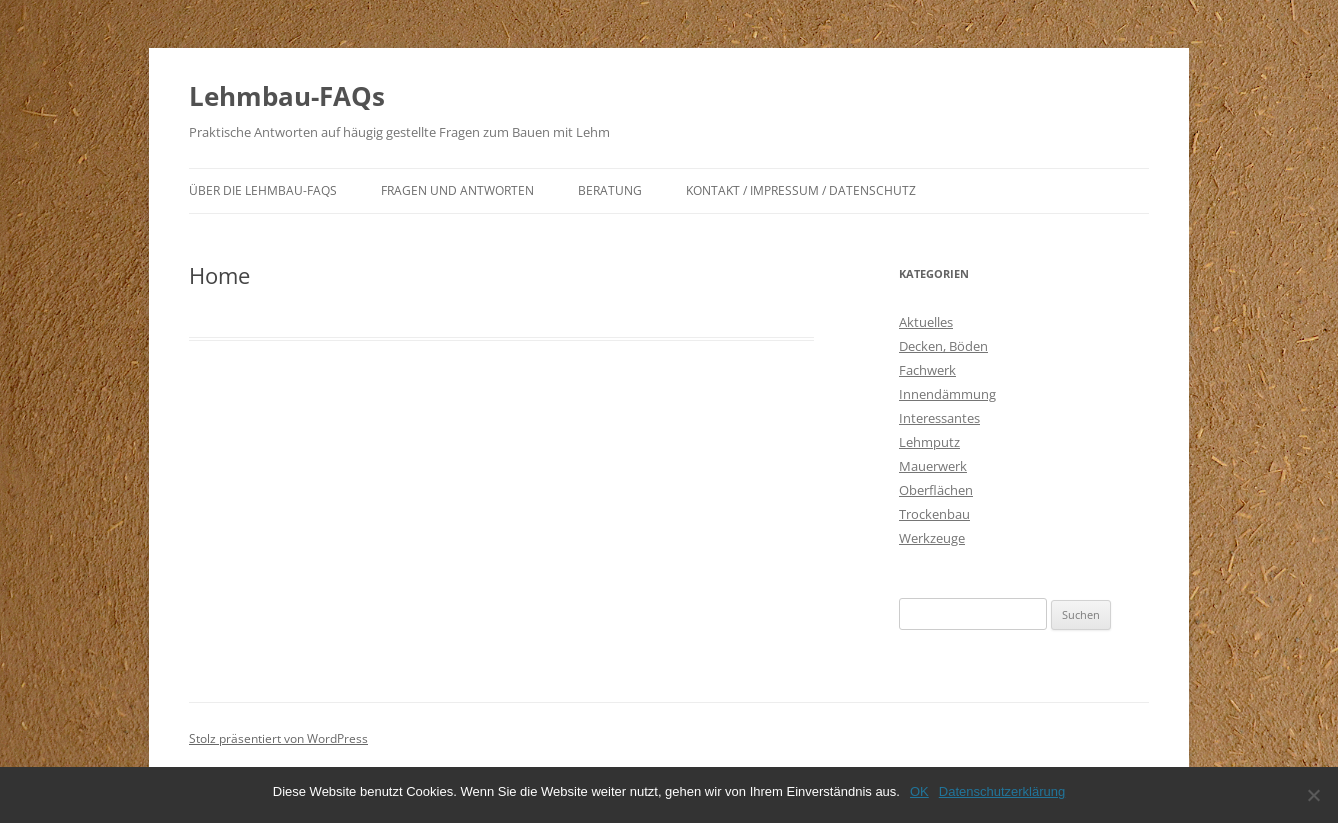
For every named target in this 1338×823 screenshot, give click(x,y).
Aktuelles (926, 322)
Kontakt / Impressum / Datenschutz (801, 190)
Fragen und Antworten (457, 190)
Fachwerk (927, 370)
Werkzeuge (932, 538)
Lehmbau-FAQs (287, 96)
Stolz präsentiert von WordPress (278, 738)
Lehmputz (929, 442)
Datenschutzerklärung (1002, 791)
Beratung (610, 190)
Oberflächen (936, 490)
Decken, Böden (943, 346)
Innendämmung (947, 394)
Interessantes (939, 418)
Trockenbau (934, 514)
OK (919, 791)
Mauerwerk (933, 466)
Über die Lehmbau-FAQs (263, 190)
